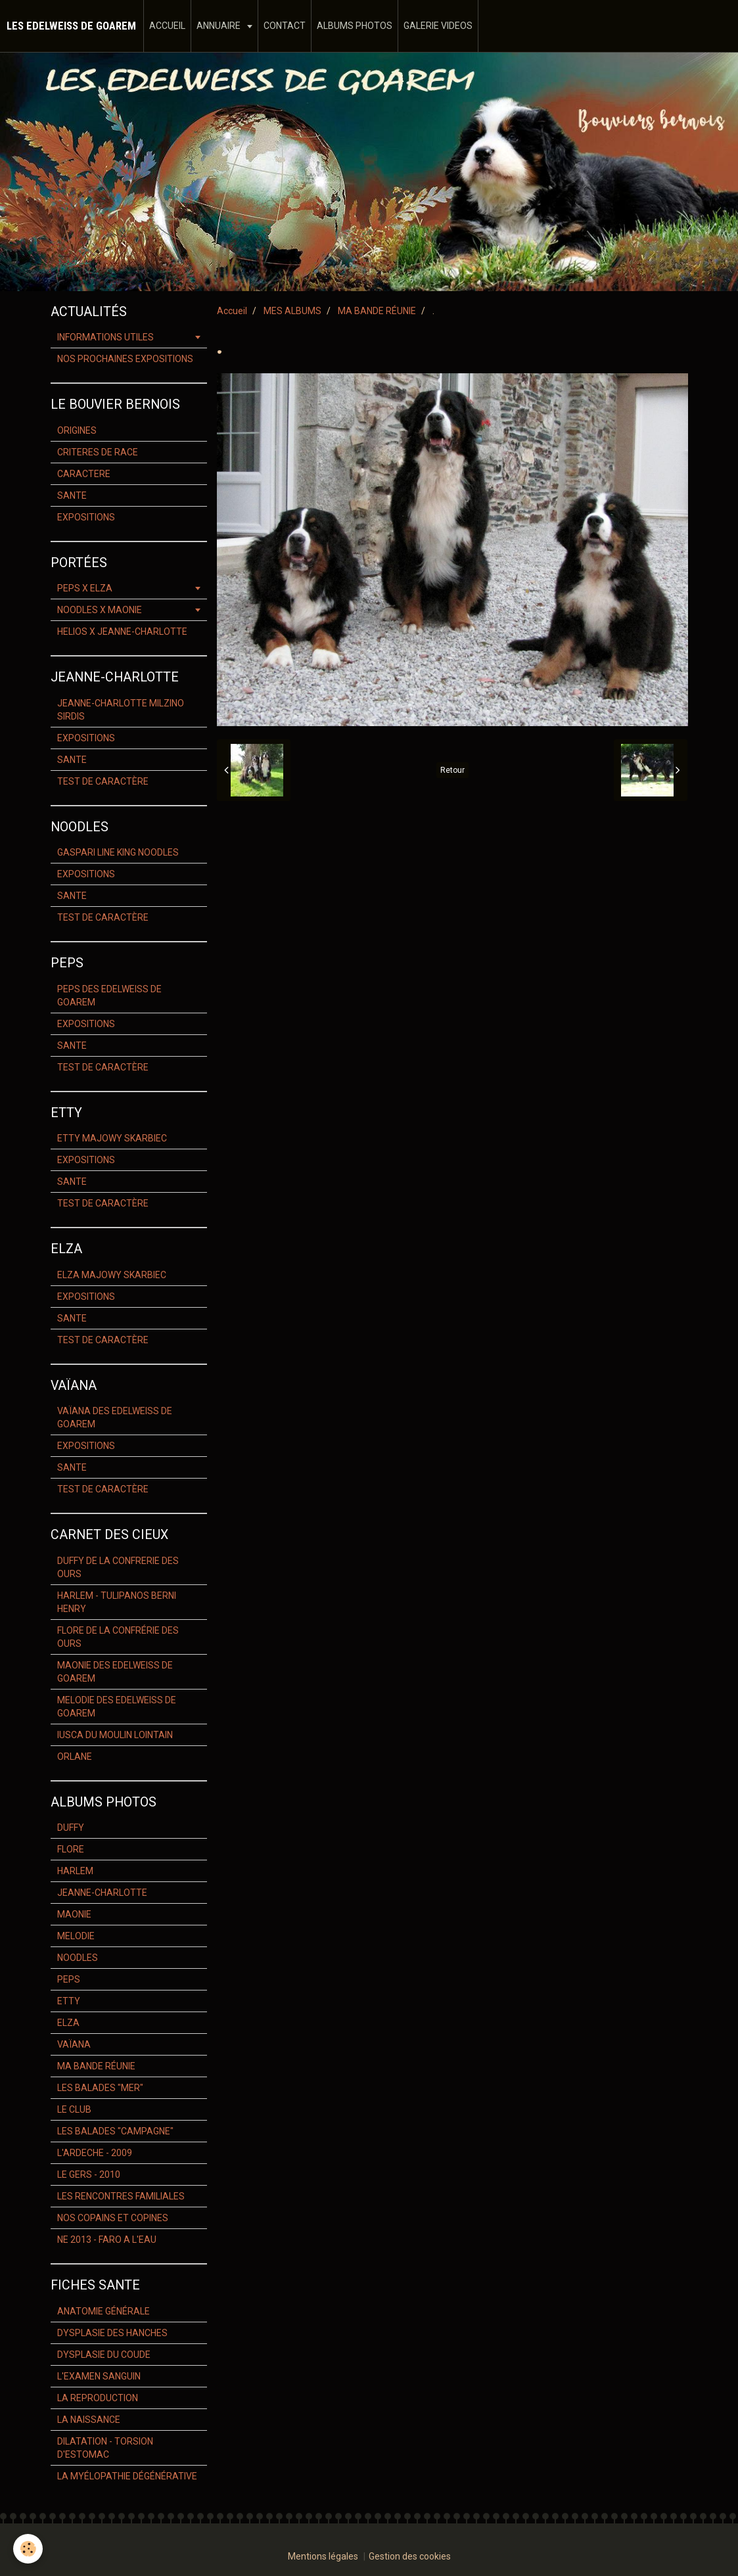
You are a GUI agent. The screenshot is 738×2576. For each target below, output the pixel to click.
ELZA (68, 2022)
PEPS (68, 1979)
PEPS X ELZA (84, 588)
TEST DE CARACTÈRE (103, 781)
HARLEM (75, 1871)
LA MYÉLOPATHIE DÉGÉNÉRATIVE (127, 2476)
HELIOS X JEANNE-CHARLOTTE (122, 631)
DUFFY (70, 1827)
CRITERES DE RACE (97, 452)
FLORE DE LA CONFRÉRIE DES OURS (118, 1637)
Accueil (232, 311)
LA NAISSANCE (88, 2419)
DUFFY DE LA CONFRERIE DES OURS (118, 1567)
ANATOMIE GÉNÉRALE (103, 2311)
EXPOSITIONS (86, 517)
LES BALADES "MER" (100, 2087)
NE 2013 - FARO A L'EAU (106, 2239)
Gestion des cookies (410, 2556)
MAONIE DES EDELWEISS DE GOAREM (115, 1672)
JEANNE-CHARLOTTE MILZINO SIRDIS (120, 710)
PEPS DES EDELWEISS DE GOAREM (109, 995)
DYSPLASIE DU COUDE (103, 2354)
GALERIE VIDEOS (438, 25)
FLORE (70, 1849)
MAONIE (74, 1914)
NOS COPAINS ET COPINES (112, 2218)
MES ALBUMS (292, 311)
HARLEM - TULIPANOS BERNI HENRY (116, 1602)
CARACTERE (83, 474)
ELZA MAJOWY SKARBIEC (111, 1275)
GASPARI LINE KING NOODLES (118, 852)
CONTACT (285, 25)
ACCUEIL (167, 25)
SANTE (72, 495)
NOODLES (77, 1957)
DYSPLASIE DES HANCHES (112, 2333)
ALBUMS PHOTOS (354, 25)
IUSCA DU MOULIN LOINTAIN (115, 1735)
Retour (452, 770)
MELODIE (76, 1936)
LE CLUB (74, 2109)
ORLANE (74, 1756)
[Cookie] (28, 2549)
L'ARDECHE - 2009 (94, 2153)
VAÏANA (74, 2044)
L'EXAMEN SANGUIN (99, 2376)
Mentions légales (323, 2556)
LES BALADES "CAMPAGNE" (115, 2131)
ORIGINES (77, 430)
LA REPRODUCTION (97, 2398)
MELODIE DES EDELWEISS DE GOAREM (116, 1706)
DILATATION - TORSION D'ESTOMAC (105, 2448)
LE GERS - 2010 (88, 2174)
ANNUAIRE (219, 25)
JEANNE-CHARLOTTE (102, 1892)
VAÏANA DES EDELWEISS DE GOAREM (114, 1417)
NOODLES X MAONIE (99, 610)
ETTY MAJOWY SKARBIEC (112, 1138)
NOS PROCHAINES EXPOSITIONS (125, 359)
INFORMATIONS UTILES (105, 337)
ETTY (68, 2001)
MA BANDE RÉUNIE (377, 311)
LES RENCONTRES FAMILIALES (121, 2196)
